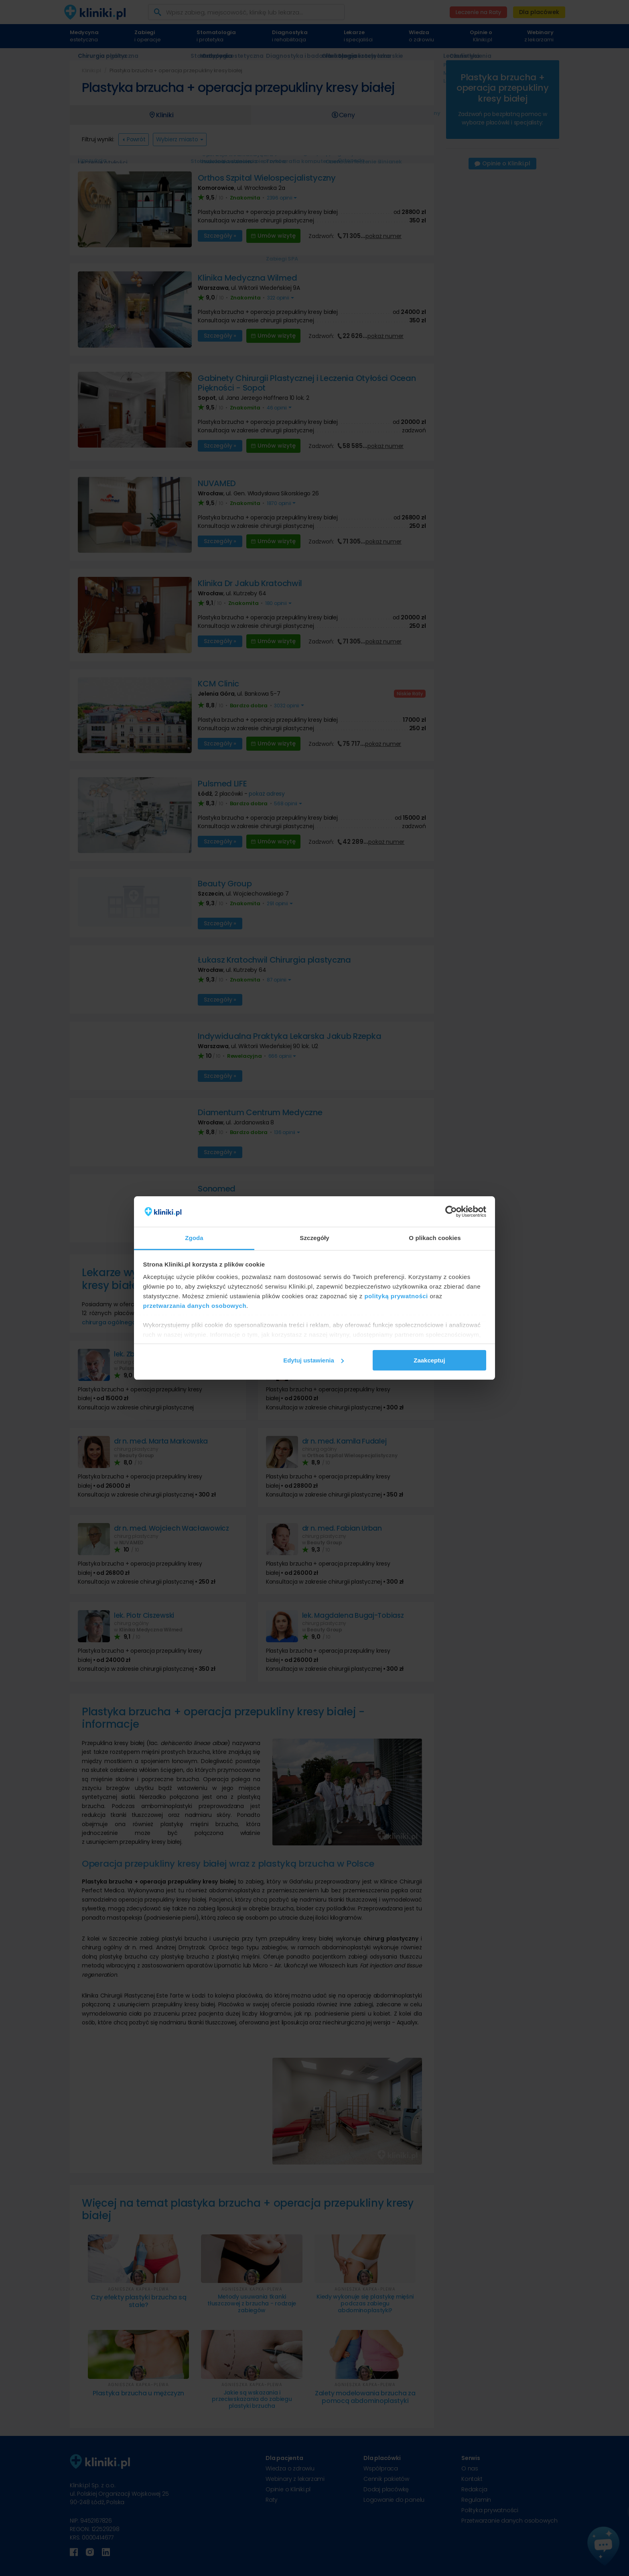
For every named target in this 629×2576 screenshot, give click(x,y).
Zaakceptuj (429, 1360)
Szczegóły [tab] (314, 1237)
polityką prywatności (396, 1296)
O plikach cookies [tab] (435, 1237)
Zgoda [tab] (194, 1237)
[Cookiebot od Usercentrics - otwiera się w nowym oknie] (451, 1212)
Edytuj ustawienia (313, 1360)
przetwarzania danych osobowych (195, 1305)
